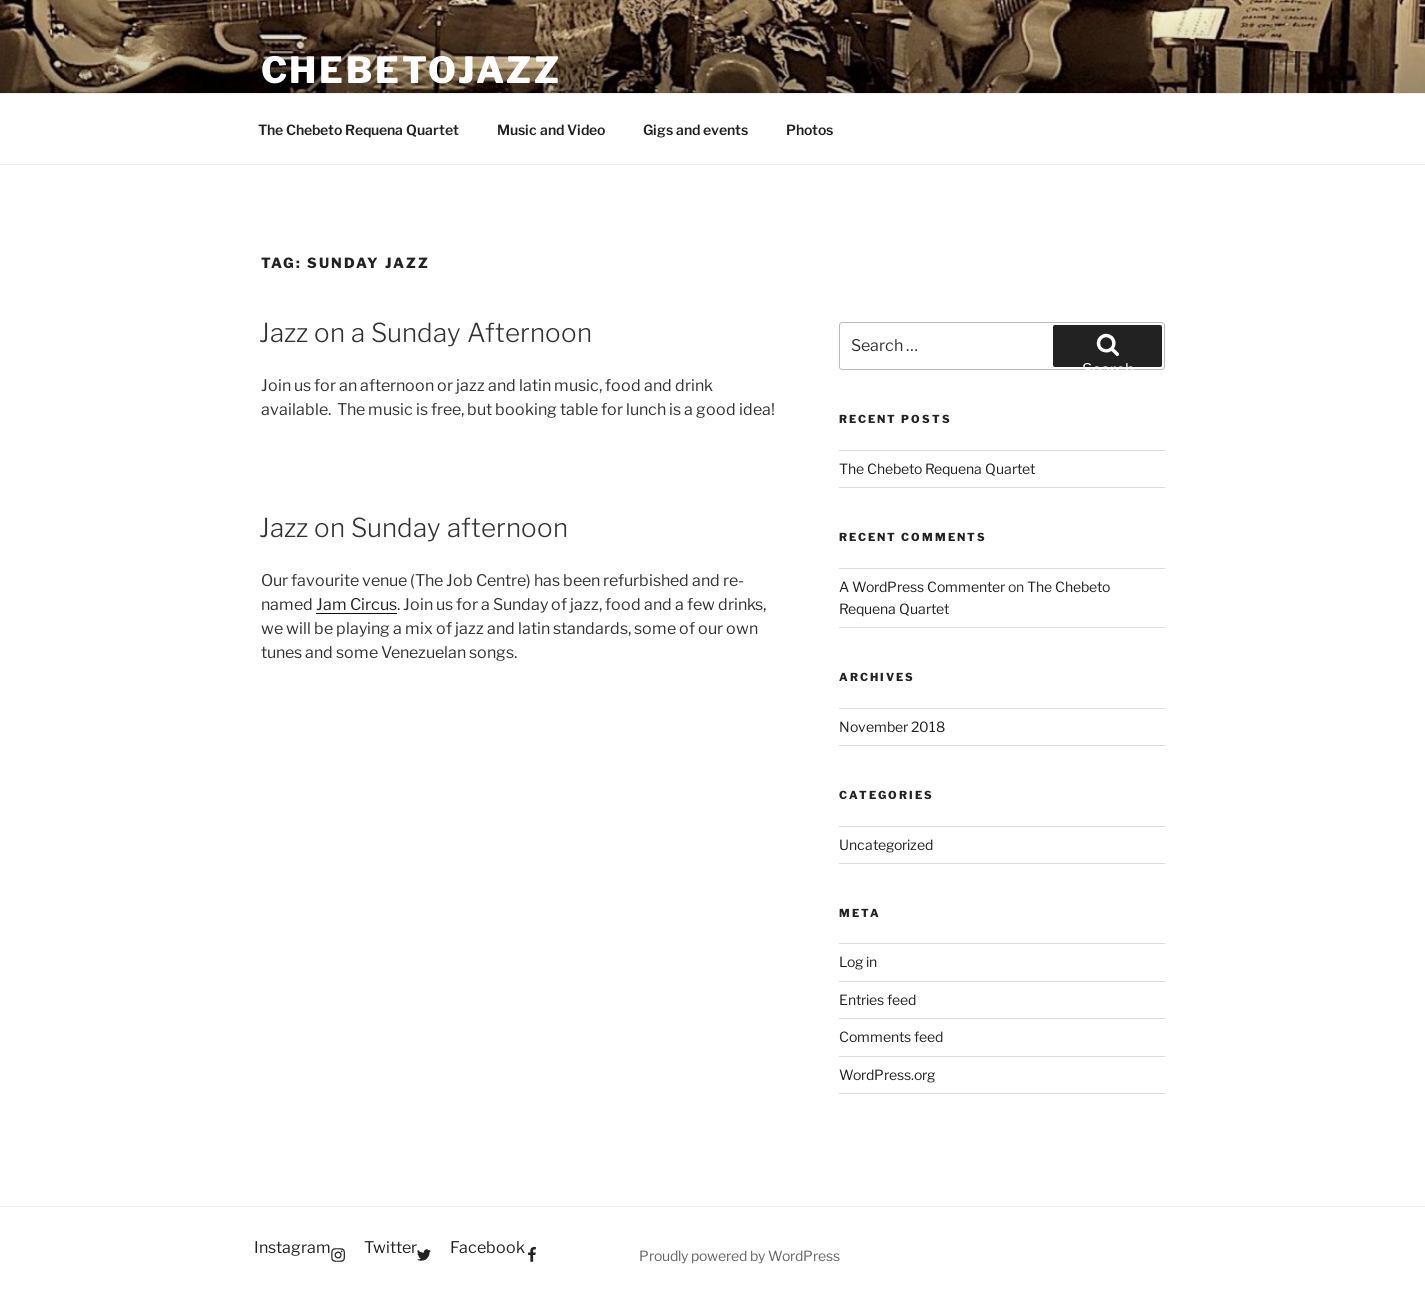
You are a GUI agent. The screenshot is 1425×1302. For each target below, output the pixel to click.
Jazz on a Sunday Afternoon (425, 332)
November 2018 (892, 726)
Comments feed (891, 1036)
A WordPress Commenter (922, 586)
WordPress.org (887, 1074)
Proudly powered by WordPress (739, 1255)
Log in (858, 961)
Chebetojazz (412, 70)
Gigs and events (695, 129)
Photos (809, 129)
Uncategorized (886, 844)
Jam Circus (356, 604)
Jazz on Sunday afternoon (413, 527)
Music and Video (551, 129)
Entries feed (877, 999)
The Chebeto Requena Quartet (358, 129)
